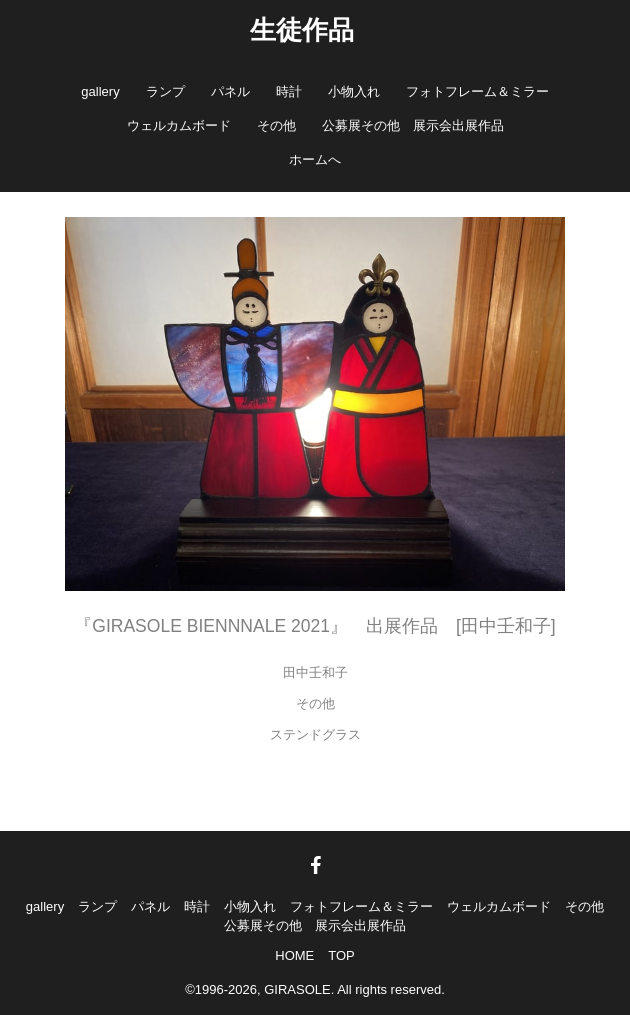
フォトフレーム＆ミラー (477, 91)
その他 (276, 125)
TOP (341, 955)
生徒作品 (302, 30)
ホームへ (315, 159)
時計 (289, 91)
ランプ (165, 91)
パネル (230, 91)
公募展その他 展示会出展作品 (413, 125)
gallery (100, 91)
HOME (294, 955)
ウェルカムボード (179, 125)
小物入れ (354, 91)
